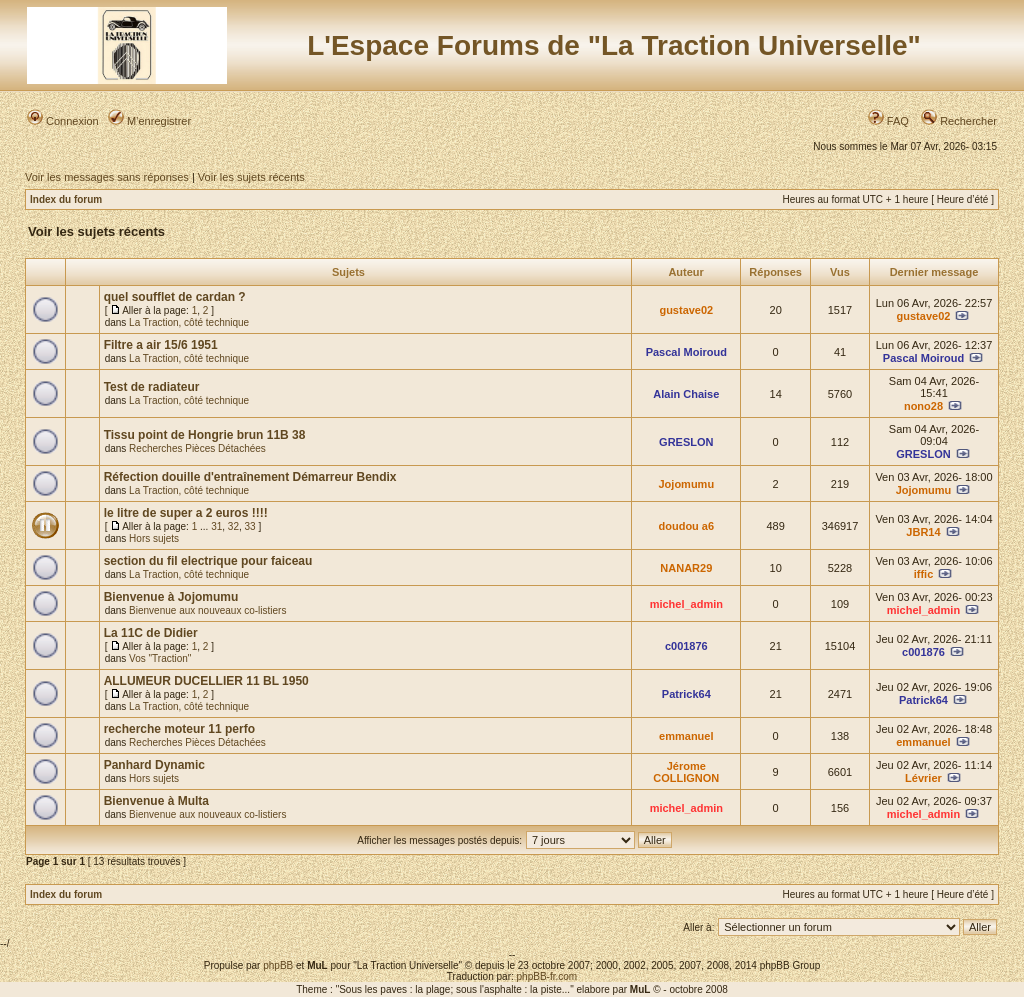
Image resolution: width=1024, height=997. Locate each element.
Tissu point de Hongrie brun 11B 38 (205, 435)
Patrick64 (686, 694)
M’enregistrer (149, 121)
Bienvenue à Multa (156, 801)
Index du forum (66, 199)
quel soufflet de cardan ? (175, 297)
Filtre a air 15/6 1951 (161, 345)
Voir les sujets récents (251, 177)
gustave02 (686, 310)
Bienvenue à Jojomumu (171, 597)
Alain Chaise (686, 394)
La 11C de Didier (151, 633)
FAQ (888, 121)
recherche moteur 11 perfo (179, 729)
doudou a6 (687, 526)
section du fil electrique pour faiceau (208, 561)
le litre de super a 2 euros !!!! (186, 513)
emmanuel (686, 736)
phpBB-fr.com (547, 976)
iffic (924, 574)
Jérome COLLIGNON (686, 772)
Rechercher (959, 121)
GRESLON (686, 442)
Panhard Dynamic (154, 765)
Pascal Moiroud (686, 352)
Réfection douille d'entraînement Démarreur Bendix (250, 477)
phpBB (278, 965)
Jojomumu (687, 484)
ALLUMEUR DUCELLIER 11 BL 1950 (206, 681)
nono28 (923, 406)
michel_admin (686, 604)
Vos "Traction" (160, 658)
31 (216, 526)
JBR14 (923, 532)
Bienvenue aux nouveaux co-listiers (207, 610)
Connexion (63, 121)
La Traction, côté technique (189, 322)
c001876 (686, 646)
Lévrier (923, 778)
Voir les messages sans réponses (107, 177)
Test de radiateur (152, 387)
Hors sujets (154, 538)
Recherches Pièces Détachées (197, 448)
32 (233, 526)
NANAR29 (686, 568)
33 (250, 526)
